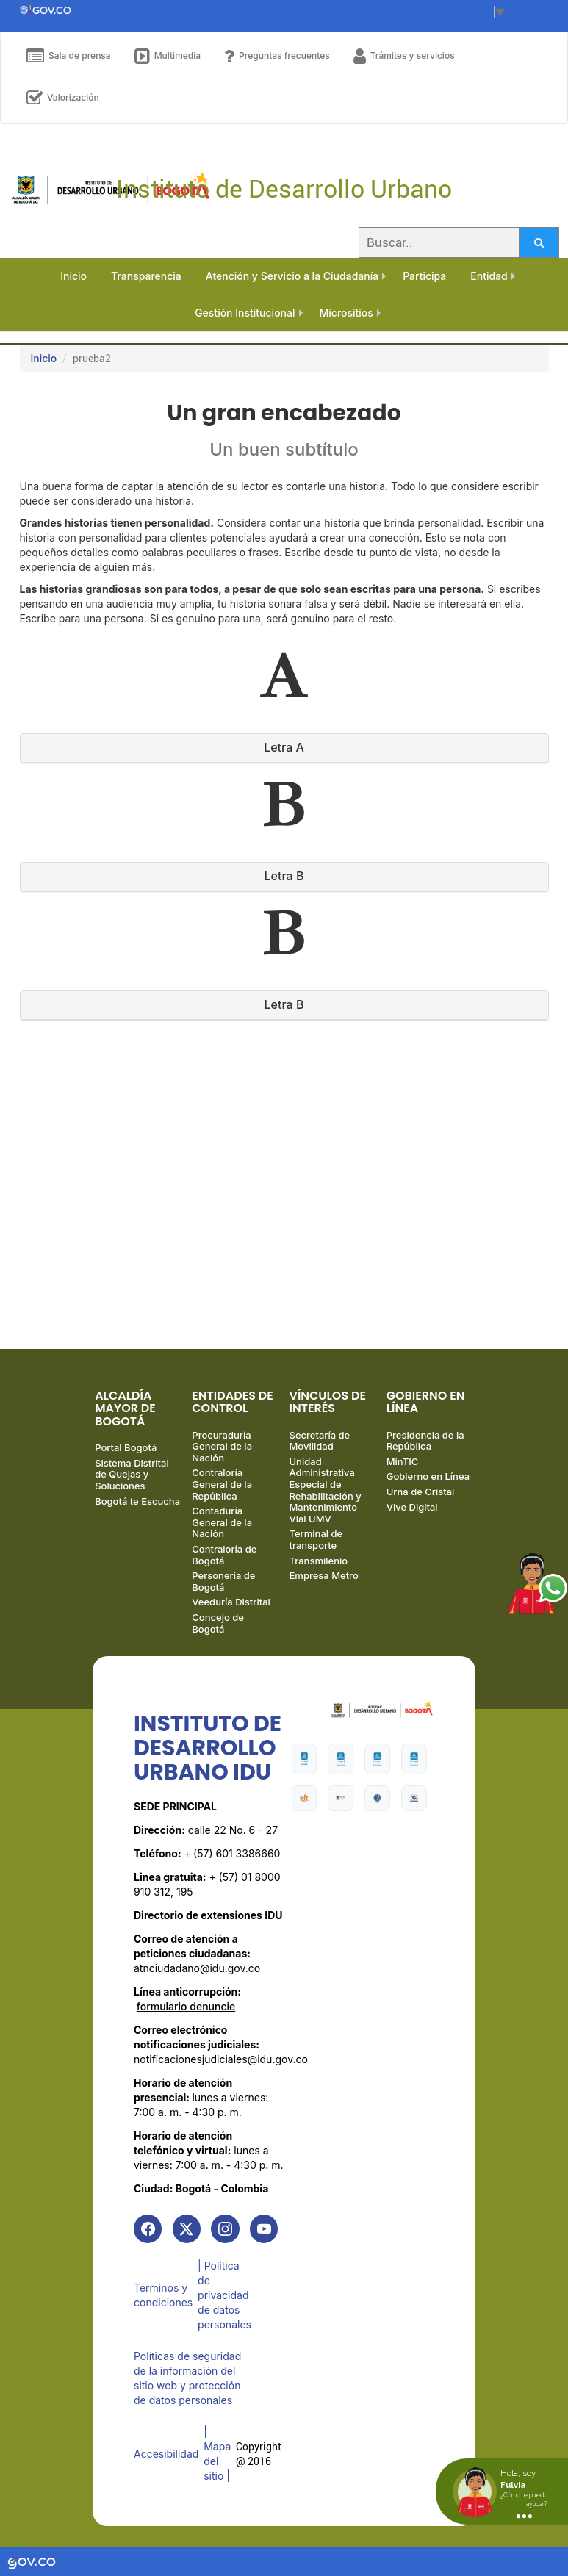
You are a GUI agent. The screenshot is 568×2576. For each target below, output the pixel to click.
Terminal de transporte (316, 1545)
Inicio (44, 358)
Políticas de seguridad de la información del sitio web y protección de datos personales (187, 2381)
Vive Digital (412, 1512)
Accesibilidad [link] (166, 2455)
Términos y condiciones (163, 2300)
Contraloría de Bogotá (224, 1560)
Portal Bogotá (126, 1453)
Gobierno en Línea (428, 1482)
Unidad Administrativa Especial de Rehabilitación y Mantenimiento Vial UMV (326, 1495)
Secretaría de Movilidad (320, 1446)
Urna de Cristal (421, 1497)
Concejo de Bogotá (218, 1629)
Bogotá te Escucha (137, 1506)
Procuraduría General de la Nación (222, 1452)
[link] (148, 2235)
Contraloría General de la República (222, 1489)
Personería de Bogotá (223, 1587)
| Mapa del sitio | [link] (219, 2455)
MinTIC (403, 1467)
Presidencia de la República (425, 1446)
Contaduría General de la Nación (222, 1528)
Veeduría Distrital (231, 1607)
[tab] (284, 748)
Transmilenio (319, 1566)
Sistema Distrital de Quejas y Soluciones (132, 1480)
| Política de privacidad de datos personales (227, 2300)
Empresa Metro (324, 1581)
